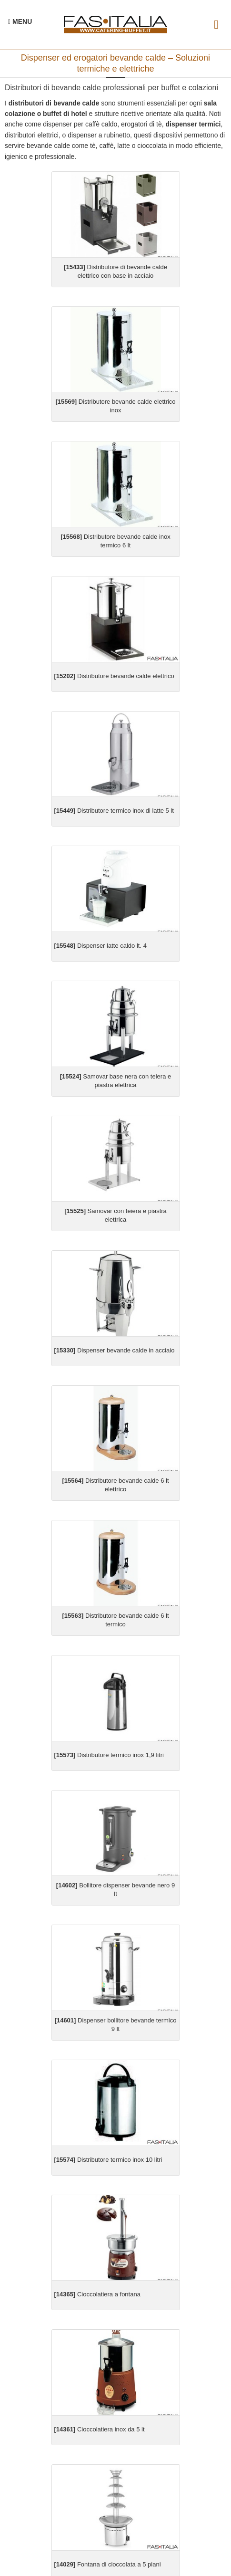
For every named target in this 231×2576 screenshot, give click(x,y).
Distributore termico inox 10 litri (108, 2159)
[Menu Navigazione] (20, 21)
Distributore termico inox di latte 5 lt (114, 810)
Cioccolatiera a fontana (97, 2294)
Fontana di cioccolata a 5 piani (107, 2564)
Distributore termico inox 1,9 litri (109, 1755)
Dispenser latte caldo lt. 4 (100, 945)
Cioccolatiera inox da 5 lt (99, 2429)
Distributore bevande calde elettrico (114, 676)
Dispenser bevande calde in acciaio (114, 1350)
